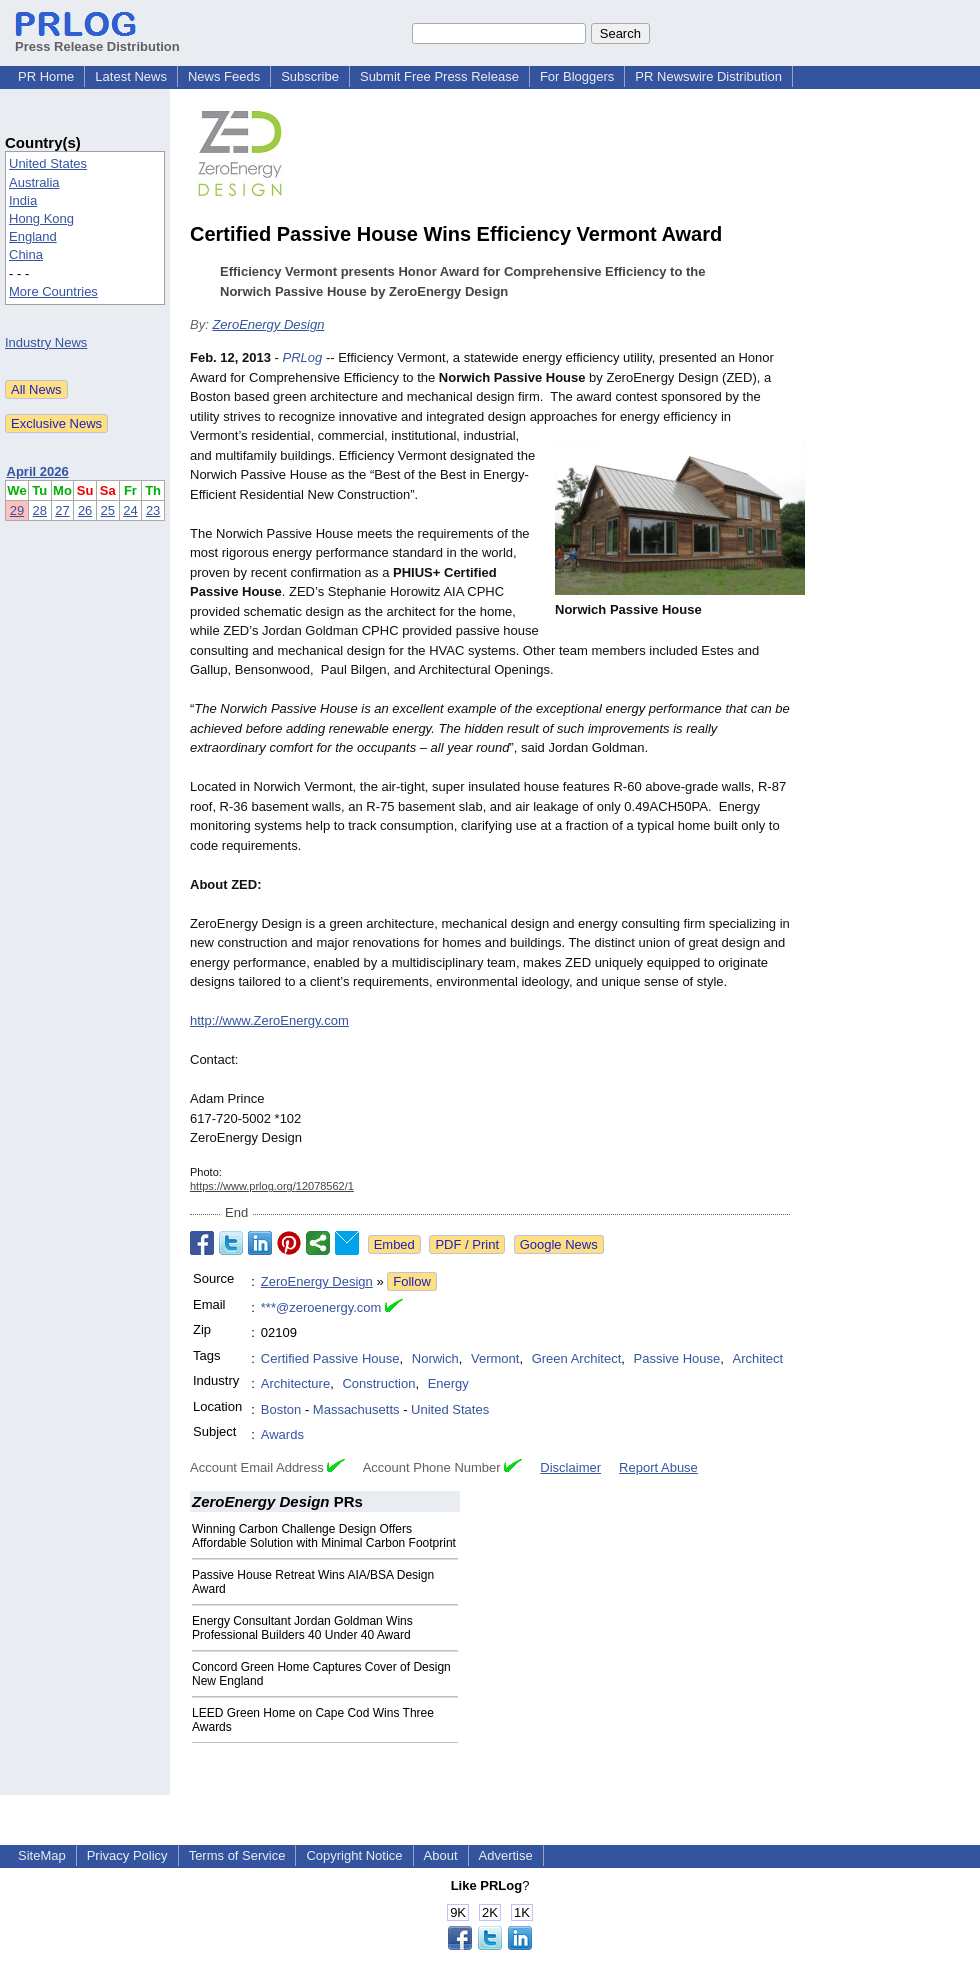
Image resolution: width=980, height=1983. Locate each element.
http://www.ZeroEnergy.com (269, 1020)
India (23, 200)
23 (153, 510)
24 (130, 510)
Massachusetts (356, 1409)
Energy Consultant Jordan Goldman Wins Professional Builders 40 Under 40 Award (302, 1628)
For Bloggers (577, 76)
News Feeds (224, 76)
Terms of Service (237, 1855)
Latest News (131, 76)
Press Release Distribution (97, 39)
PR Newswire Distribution (708, 76)
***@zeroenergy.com (321, 1307)
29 (17, 510)
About (441, 1855)
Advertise (506, 1855)
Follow (412, 1281)
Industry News (46, 342)
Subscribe (310, 76)
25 (108, 510)
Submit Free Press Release (439, 76)
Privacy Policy (127, 1855)
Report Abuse (658, 1467)
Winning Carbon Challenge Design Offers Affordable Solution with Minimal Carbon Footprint (324, 1536)
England (33, 236)
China (26, 254)
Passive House (677, 1358)
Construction (378, 1383)
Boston (281, 1409)
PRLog (303, 357)
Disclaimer (570, 1467)
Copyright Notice (354, 1855)
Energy (448, 1383)
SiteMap (42, 1855)
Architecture (295, 1383)
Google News (559, 1244)
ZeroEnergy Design (268, 324)
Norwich (435, 1358)
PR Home (46, 76)
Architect (757, 1358)
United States (48, 163)
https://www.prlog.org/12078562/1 (272, 1186)
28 (40, 510)
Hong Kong (41, 218)
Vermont (495, 1358)
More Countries (53, 291)
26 (85, 510)
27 (62, 510)
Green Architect (577, 1358)
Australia (34, 182)
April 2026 (38, 471)
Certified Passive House (330, 1358)
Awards (282, 1434)
